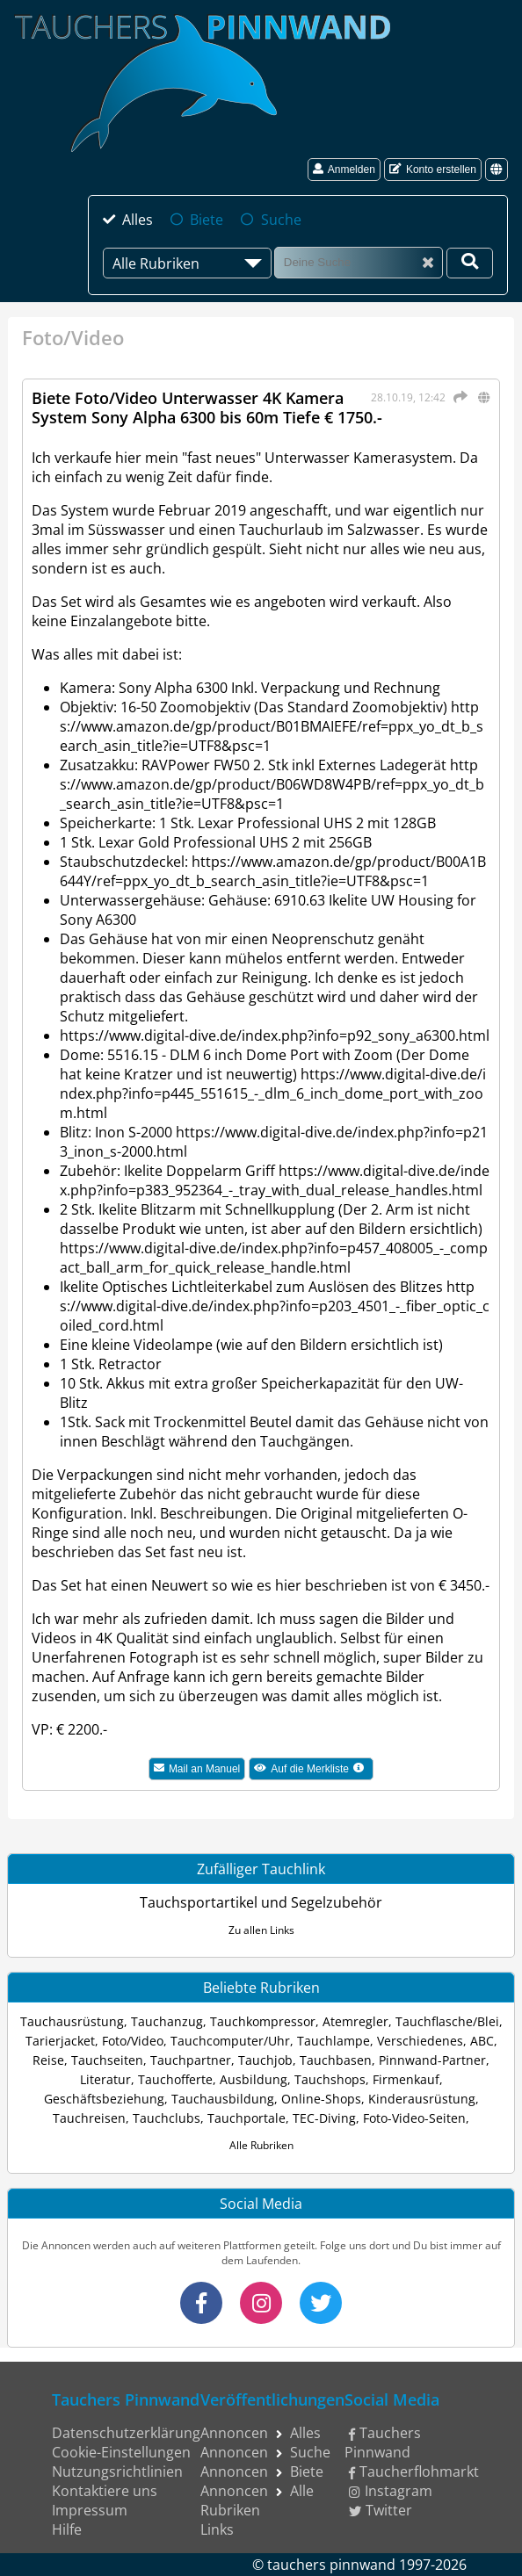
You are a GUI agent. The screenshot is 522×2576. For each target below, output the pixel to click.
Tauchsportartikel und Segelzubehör (261, 1902)
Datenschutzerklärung (126, 2433)
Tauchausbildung (222, 2098)
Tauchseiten (107, 2060)
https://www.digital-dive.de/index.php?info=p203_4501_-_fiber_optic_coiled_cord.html (274, 1306)
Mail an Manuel (197, 1769)
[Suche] (358, 262)
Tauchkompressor (262, 2021)
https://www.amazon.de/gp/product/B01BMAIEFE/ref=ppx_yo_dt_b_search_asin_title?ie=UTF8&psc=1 (271, 726)
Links (217, 2529)
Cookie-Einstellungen (121, 2452)
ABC (482, 2040)
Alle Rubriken (261, 2145)
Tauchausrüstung (72, 2021)
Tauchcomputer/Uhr (230, 2040)
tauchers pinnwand (331, 2564)
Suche (281, 219)
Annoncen (234, 2433)
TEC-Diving (324, 2118)
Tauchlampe (333, 2040)
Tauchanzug (167, 2021)
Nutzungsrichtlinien (117, 2471)
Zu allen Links (261, 1930)
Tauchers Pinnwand (382, 2442)
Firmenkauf (406, 2079)
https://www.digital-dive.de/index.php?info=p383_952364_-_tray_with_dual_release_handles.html (274, 1180)
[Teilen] (458, 397)
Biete (206, 219)
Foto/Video (132, 2040)
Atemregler (355, 2021)
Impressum (89, 2510)
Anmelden (344, 169)
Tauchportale (246, 2118)
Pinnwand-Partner (432, 2060)
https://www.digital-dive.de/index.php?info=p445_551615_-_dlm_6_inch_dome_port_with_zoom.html (273, 1093)
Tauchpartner (190, 2060)
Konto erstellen (432, 169)
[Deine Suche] (469, 263)
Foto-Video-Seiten (414, 2118)
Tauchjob (265, 2060)
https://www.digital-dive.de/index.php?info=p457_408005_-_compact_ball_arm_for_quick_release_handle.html (274, 1257)
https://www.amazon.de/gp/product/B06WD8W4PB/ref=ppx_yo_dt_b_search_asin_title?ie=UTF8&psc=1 (272, 784)
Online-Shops (321, 2098)
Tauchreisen (89, 2118)
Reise (48, 2060)
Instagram (390, 2490)
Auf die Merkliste (313, 1770)
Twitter (380, 2510)
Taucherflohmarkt (414, 2471)
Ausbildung (253, 2079)
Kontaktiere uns (104, 2490)
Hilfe (67, 2529)
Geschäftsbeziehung (104, 2098)
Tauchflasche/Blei (447, 2021)
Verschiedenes (420, 2040)
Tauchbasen (336, 2060)
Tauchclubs (166, 2118)
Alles (137, 219)
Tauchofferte (175, 2079)
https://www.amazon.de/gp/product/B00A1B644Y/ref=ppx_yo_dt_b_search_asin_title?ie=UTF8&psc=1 (273, 871)
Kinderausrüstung (421, 2098)
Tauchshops (330, 2079)
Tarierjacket (60, 2040)
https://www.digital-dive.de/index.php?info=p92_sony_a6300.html (274, 1035)
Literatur (105, 2079)
